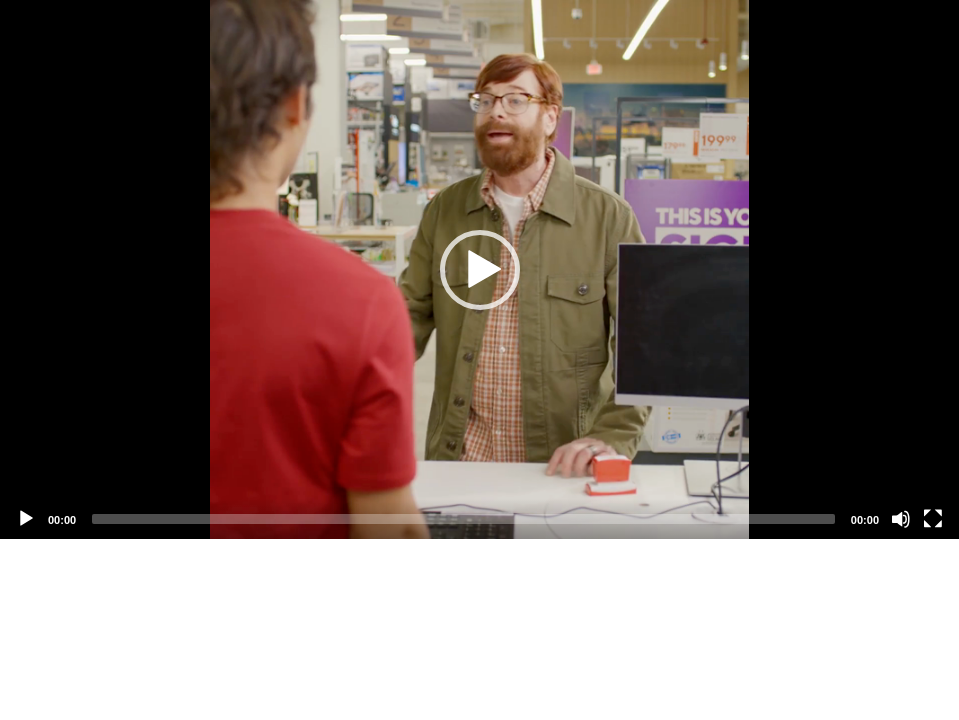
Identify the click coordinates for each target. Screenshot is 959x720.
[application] (479, 269)
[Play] (26, 519)
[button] (480, 270)
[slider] (463, 519)
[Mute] (901, 519)
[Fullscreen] (933, 519)
